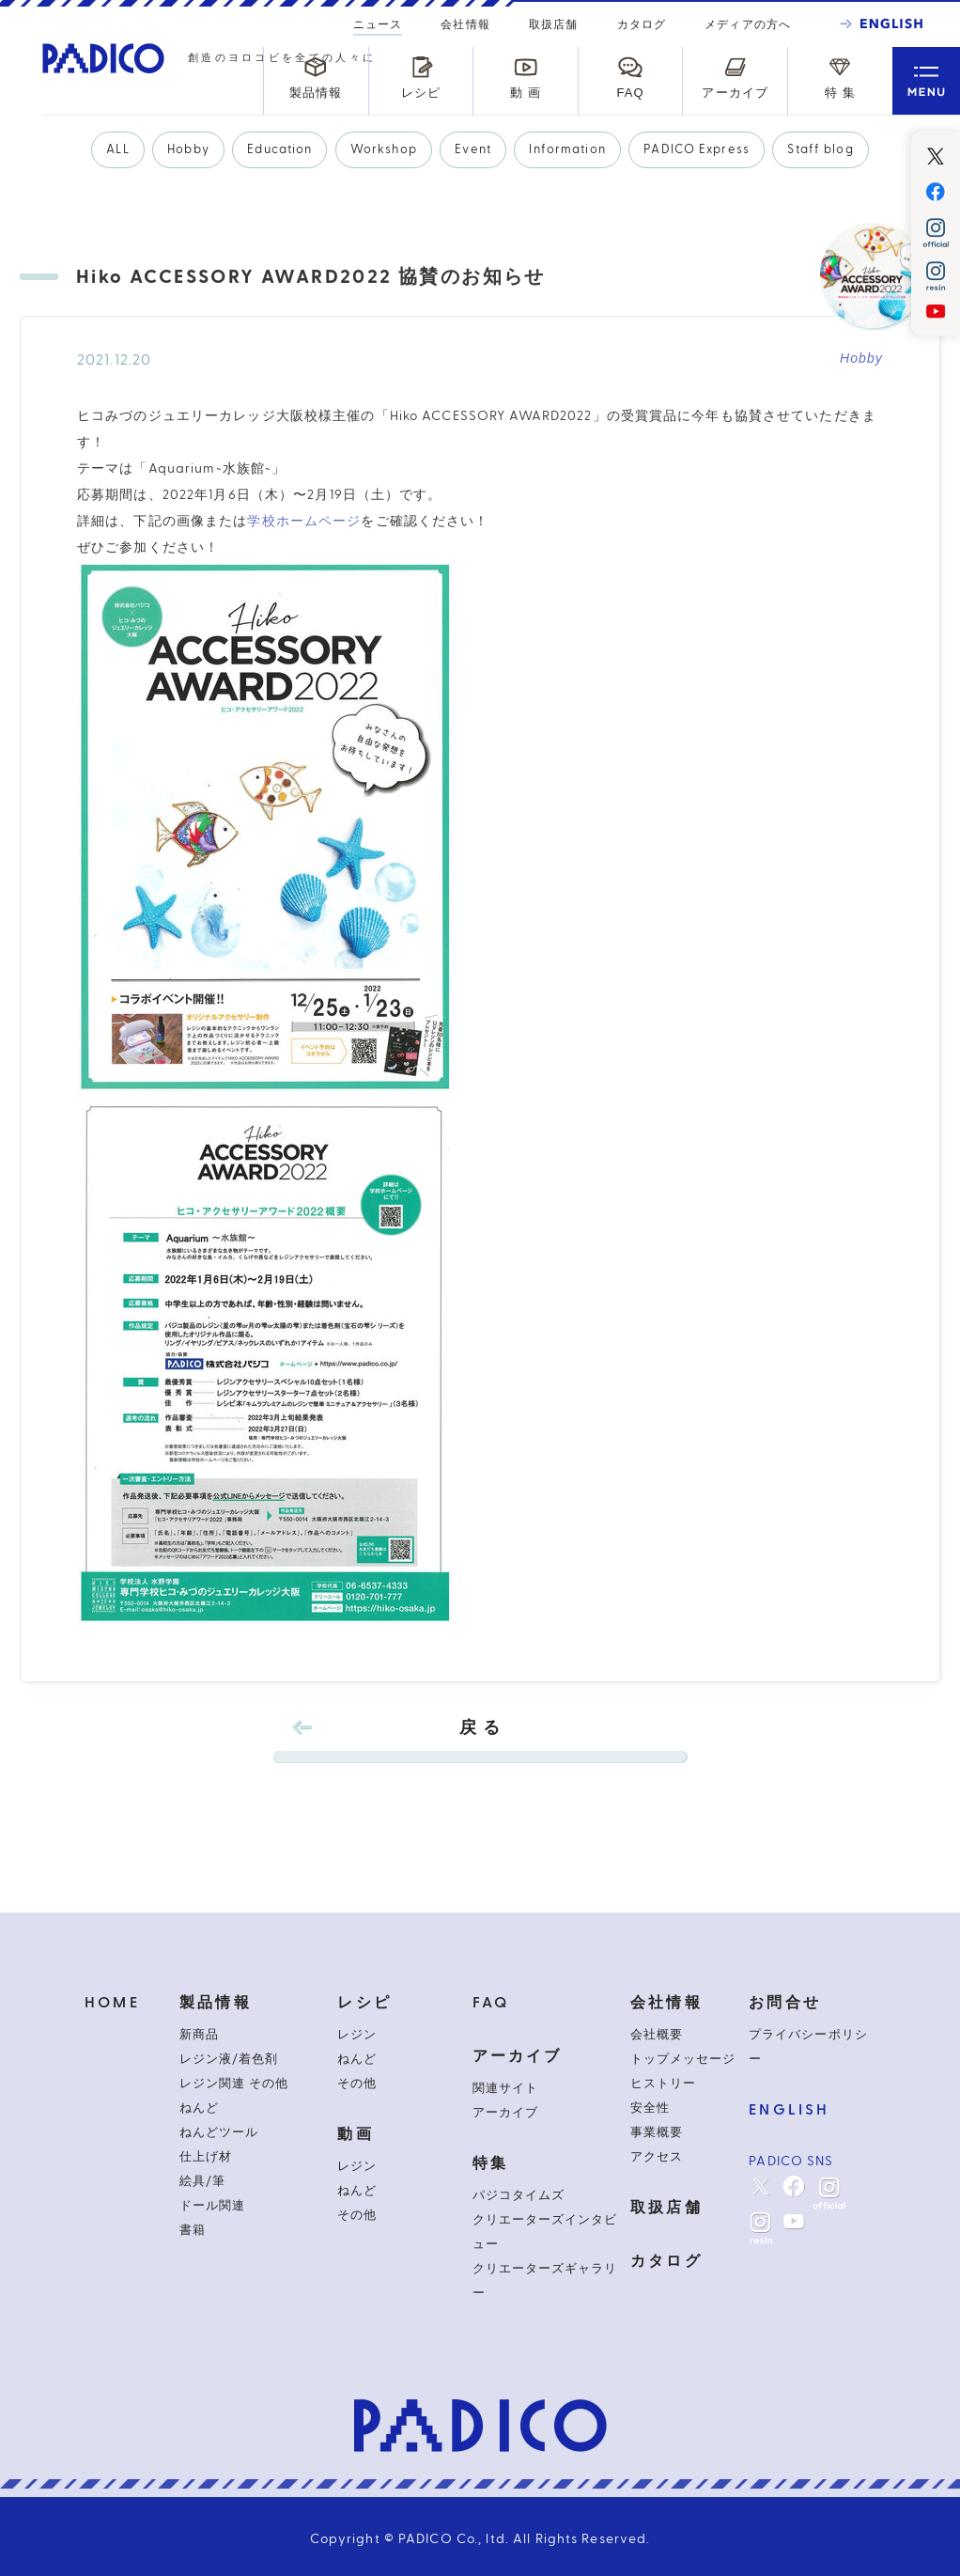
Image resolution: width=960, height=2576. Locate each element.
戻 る (480, 1741)
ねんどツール (218, 2132)
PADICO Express (696, 149)
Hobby (188, 149)
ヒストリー (663, 2083)
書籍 (192, 2230)
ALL (117, 149)
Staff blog (820, 149)
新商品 (199, 2034)
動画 (355, 2134)
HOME (112, 2002)
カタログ (641, 24)
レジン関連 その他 (233, 2083)
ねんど (199, 2108)
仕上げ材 (205, 2156)
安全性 (650, 2108)
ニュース (377, 27)
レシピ (364, 2002)
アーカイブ (517, 2056)
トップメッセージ (682, 2059)
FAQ (491, 2002)
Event (473, 149)
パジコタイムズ (518, 2195)
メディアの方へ (748, 24)
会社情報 (465, 24)
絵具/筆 (202, 2181)
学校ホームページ (304, 521)
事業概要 (656, 2132)
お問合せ (785, 2002)
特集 (490, 2163)
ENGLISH (789, 2109)
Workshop (383, 149)
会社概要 (656, 2034)
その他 (357, 2083)
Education (279, 149)
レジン (357, 2034)
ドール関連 (212, 2205)
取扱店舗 (553, 24)
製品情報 (215, 2002)
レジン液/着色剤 (228, 2059)
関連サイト (505, 2088)
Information (567, 149)
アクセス (656, 2156)
